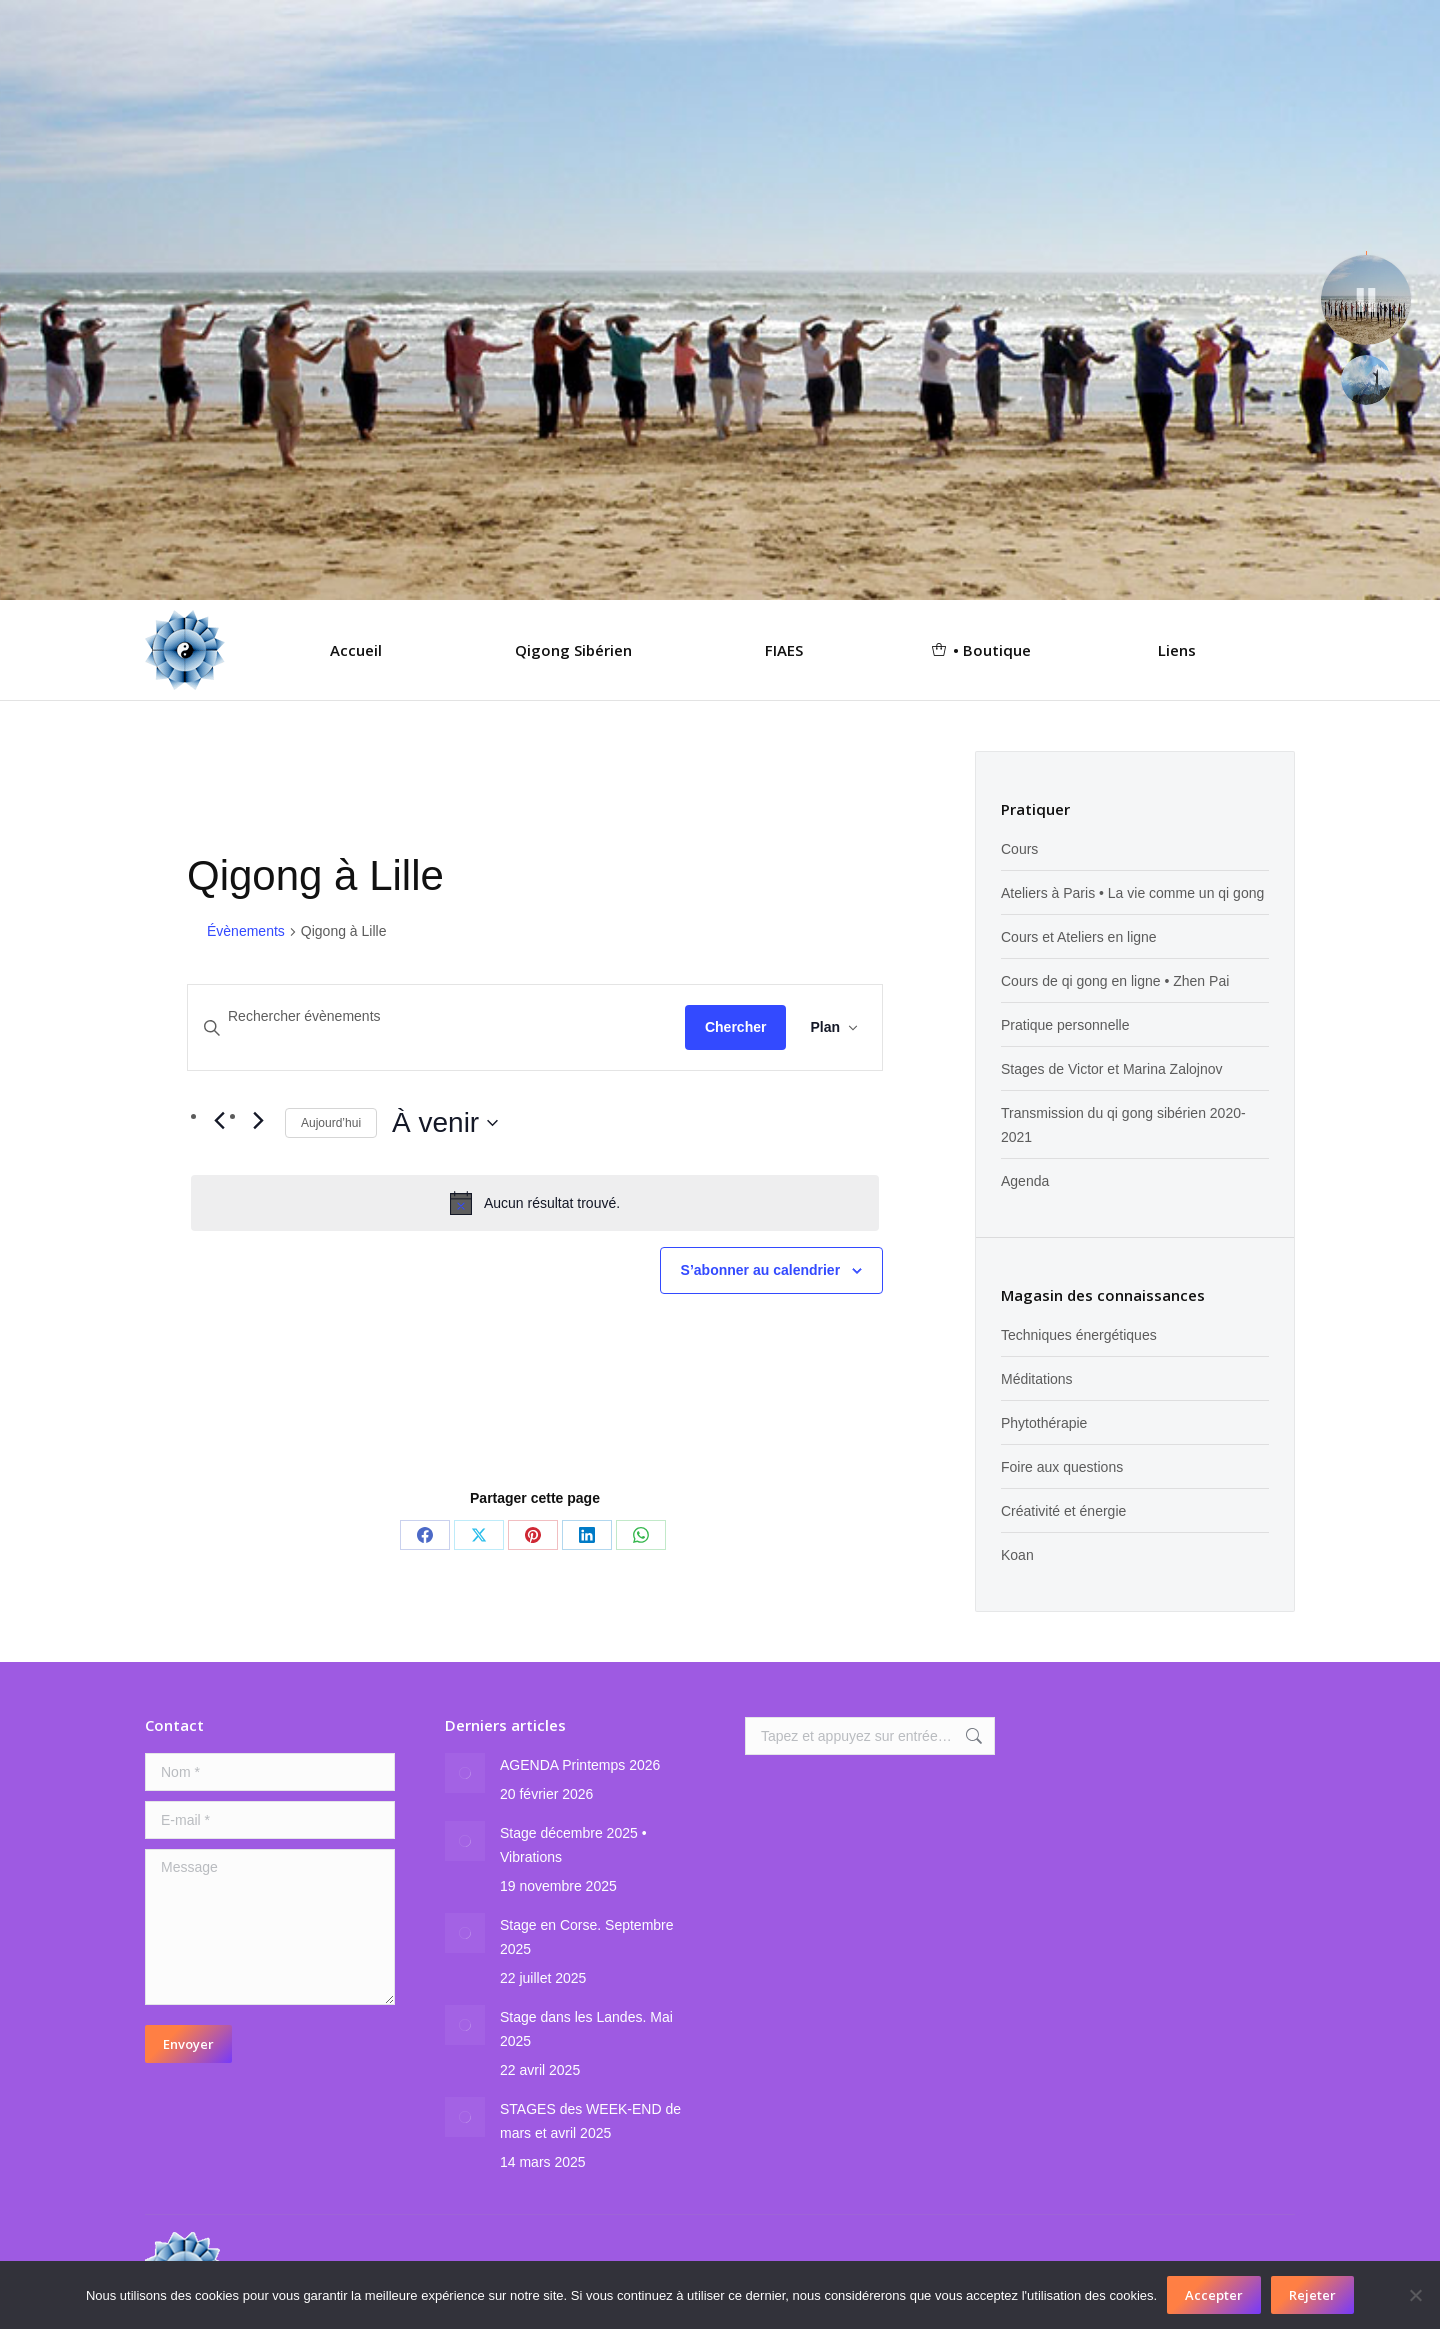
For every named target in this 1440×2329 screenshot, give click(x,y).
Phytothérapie (1044, 1423)
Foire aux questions (1062, 1467)
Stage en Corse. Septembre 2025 (587, 1937)
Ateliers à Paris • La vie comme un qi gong (1132, 893)
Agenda (1025, 1181)
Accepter (1214, 2295)
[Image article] (465, 1773)
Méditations (1037, 1379)
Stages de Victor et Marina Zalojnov (1112, 1069)
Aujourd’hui (331, 1123)
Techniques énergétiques (1079, 1335)
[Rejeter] (1415, 2295)
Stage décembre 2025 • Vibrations (573, 1845)
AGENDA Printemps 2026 (580, 1765)
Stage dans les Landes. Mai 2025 (586, 2029)
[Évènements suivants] (258, 1121)
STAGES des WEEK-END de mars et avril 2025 (590, 2121)
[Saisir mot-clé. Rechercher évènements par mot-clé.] (436, 1016)
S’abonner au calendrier (761, 1270)
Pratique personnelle (1065, 1025)
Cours (1019, 849)
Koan (1017, 1555)
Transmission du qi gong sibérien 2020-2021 (1123, 1125)
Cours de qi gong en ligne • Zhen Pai (1115, 981)
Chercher (735, 1027)
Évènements (246, 931)
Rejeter (1312, 2295)
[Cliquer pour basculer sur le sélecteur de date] (445, 1123)
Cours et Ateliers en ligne (1079, 937)
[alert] (535, 1203)
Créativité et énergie (1063, 1511)
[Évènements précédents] (219, 1121)
